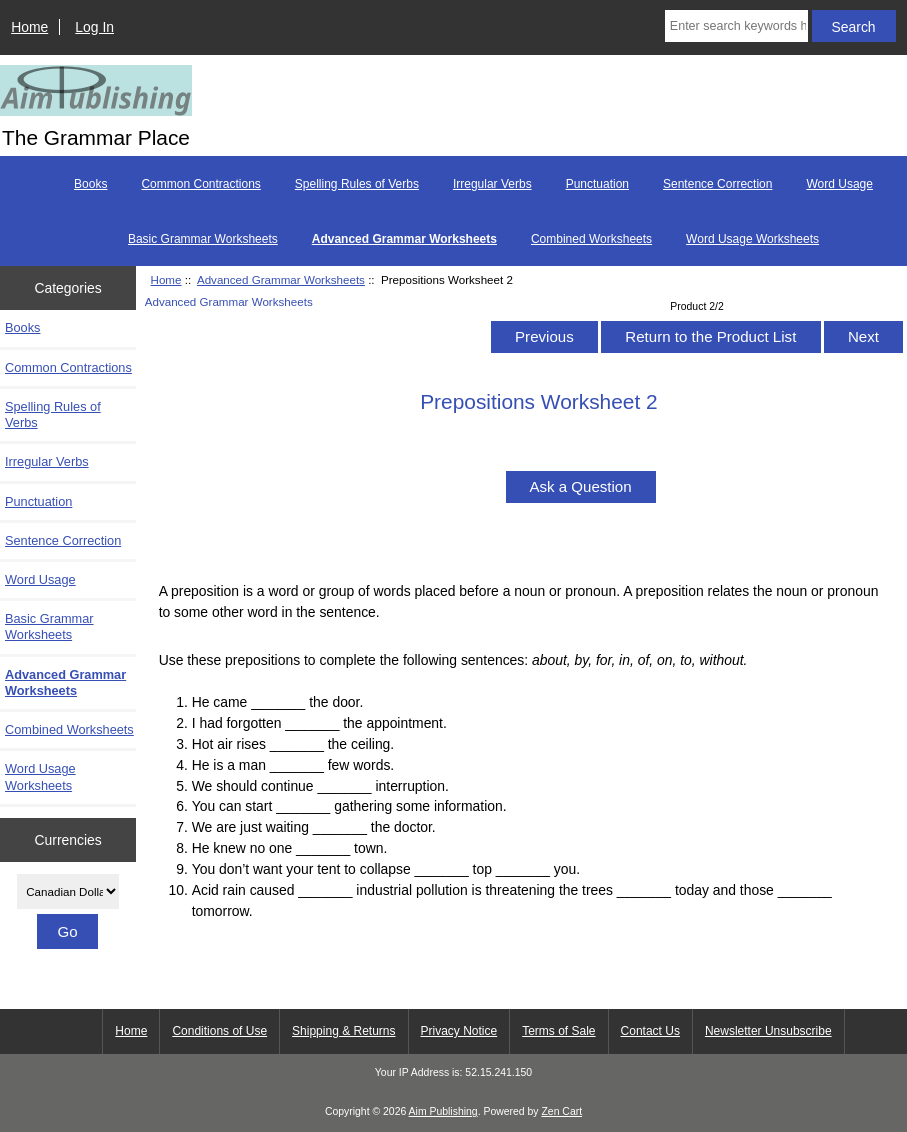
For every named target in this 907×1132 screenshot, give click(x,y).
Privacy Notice (459, 1031)
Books (90, 184)
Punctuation (597, 184)
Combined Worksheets (591, 239)
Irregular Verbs (492, 184)
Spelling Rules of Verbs (357, 184)
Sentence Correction (717, 184)
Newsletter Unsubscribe (768, 1031)
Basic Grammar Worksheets (203, 239)
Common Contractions (200, 184)
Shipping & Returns (343, 1031)
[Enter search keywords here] (736, 26)
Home (29, 27)
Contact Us (650, 1031)
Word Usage (839, 184)
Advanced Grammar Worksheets (281, 279)
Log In (94, 27)
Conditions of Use (219, 1031)
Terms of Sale (558, 1031)
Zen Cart (561, 1111)
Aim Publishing (443, 1111)
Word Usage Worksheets (752, 239)
